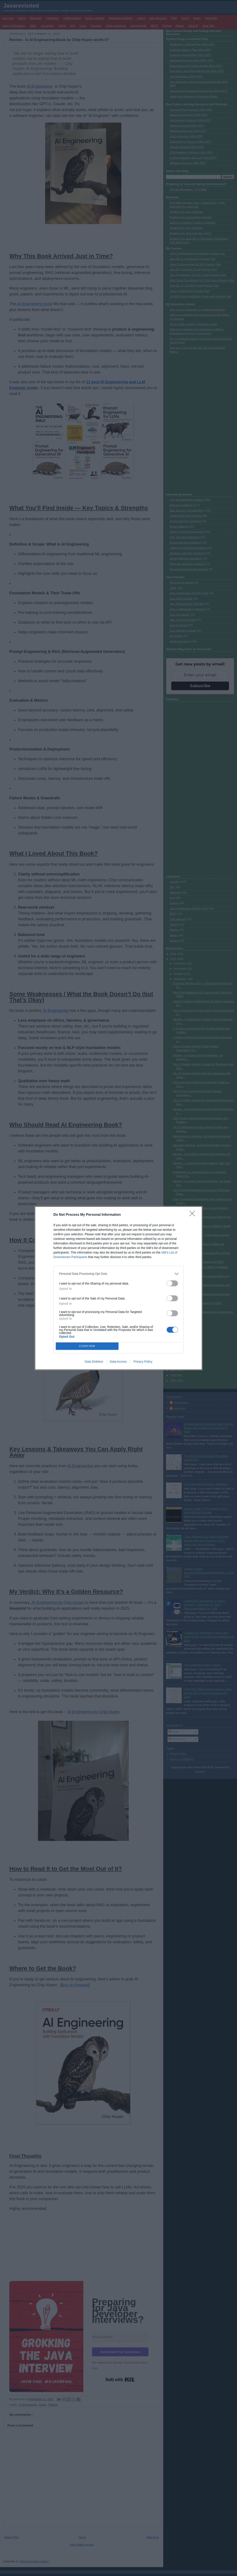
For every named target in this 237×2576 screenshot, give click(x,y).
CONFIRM (87, 1346)
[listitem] (118, 1274)
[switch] (172, 1283)
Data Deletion (94, 1361)
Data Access (118, 1361)
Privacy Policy (142, 1361)
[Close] (193, 1215)
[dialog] (118, 1288)
